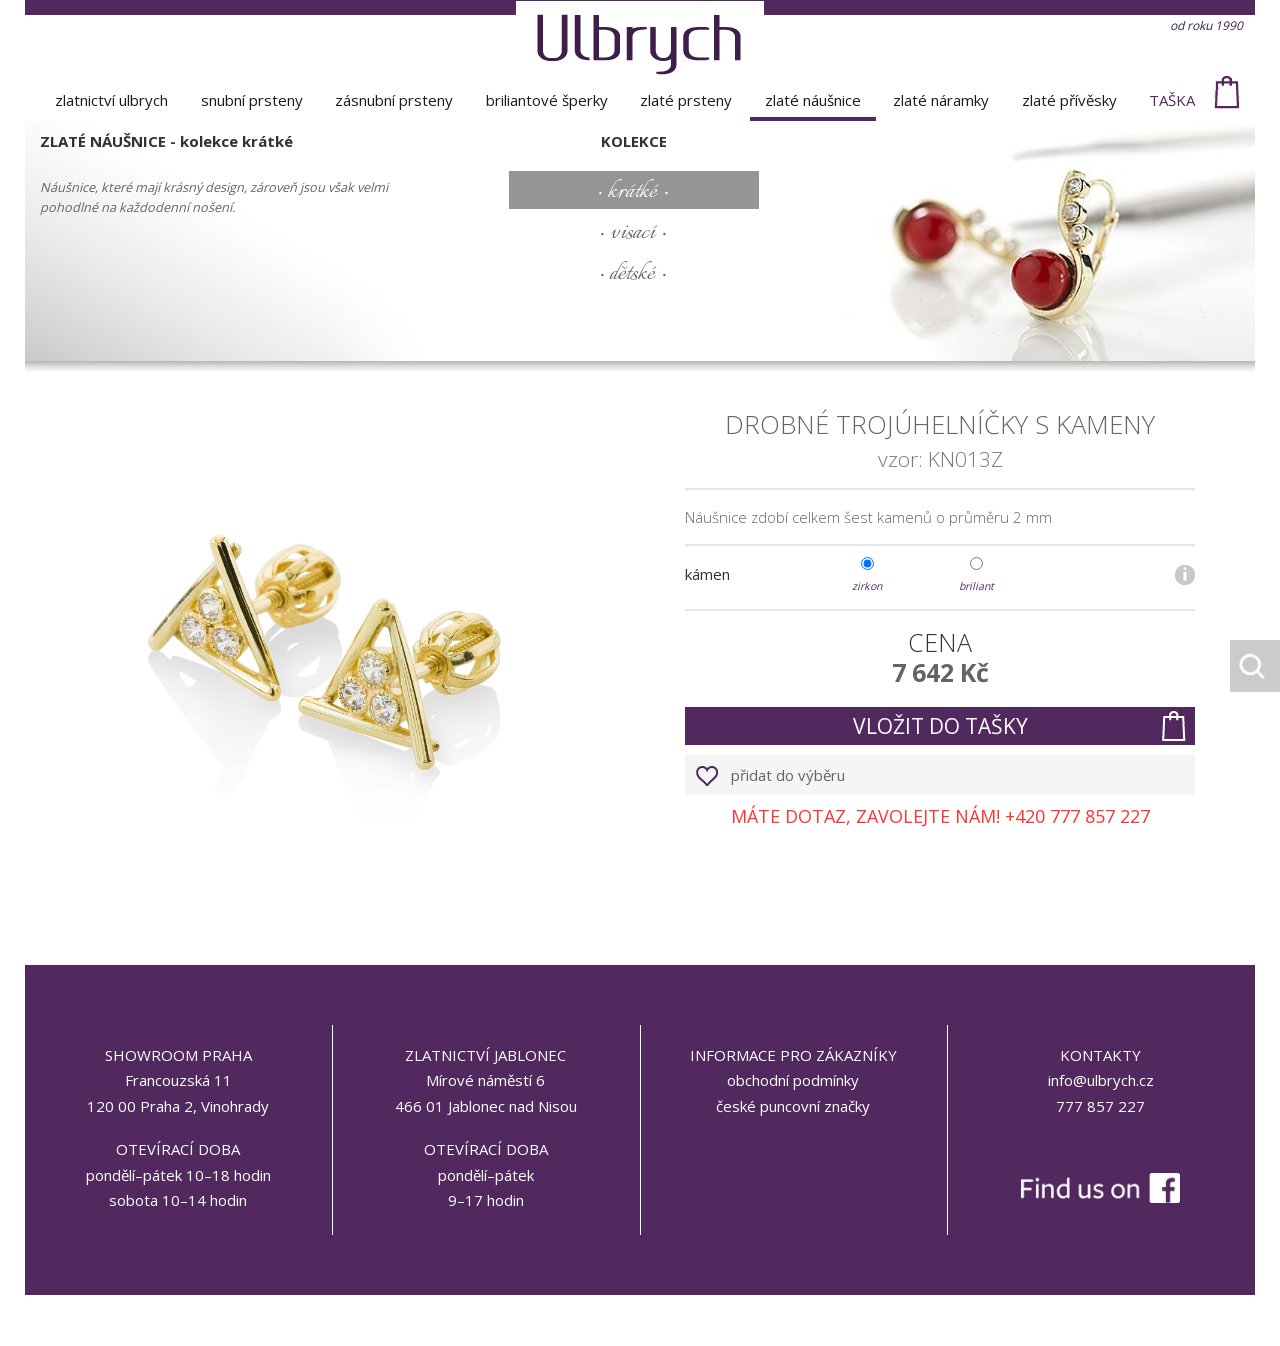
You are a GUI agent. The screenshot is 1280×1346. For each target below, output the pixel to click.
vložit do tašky (940, 726)
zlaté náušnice (813, 100)
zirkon (867, 586)
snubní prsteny (252, 100)
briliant (976, 586)
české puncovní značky (793, 1106)
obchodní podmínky (793, 1080)
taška (1172, 100)
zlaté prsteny (686, 100)
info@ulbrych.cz (1101, 1080)
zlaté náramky (941, 100)
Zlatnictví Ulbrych (111, 100)
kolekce (634, 141)
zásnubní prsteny (394, 100)
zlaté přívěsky (1069, 100)
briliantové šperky (547, 100)
